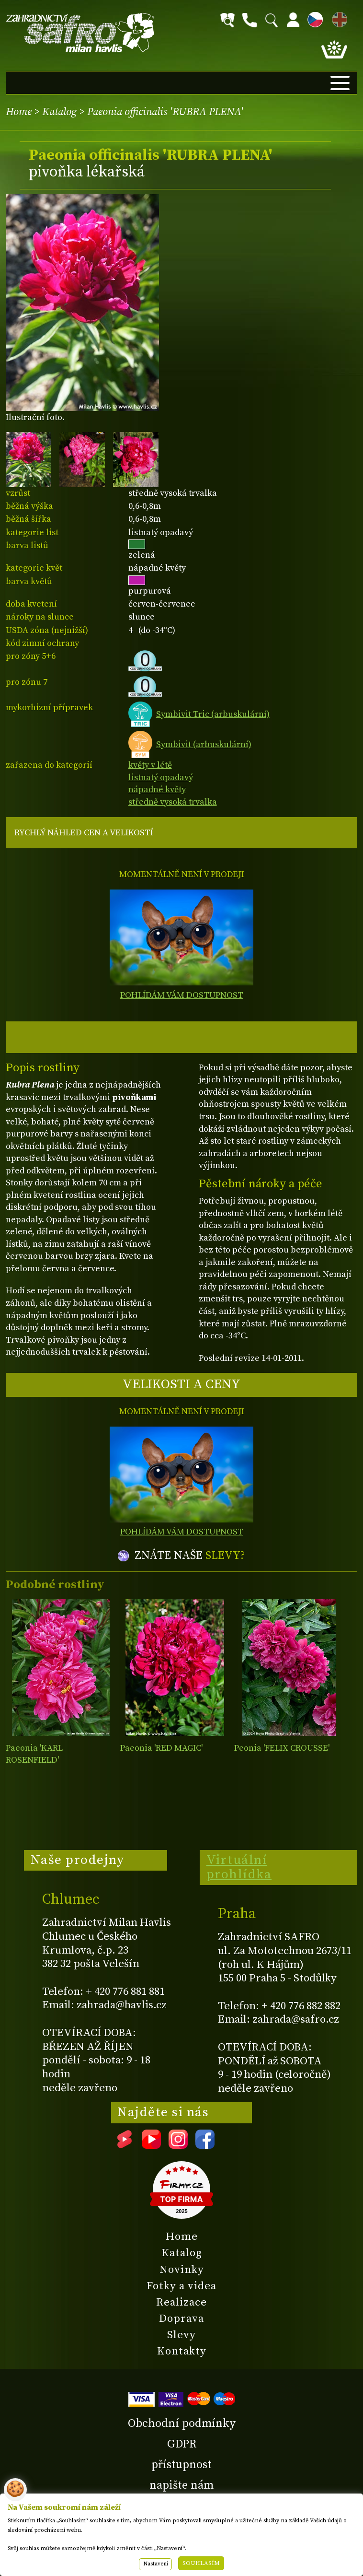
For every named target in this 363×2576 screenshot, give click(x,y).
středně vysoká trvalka (172, 802)
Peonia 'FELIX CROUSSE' (281, 1748)
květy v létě (150, 765)
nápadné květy (157, 789)
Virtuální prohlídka (239, 1867)
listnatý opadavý (160, 777)
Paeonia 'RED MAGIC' (161, 1748)
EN (337, 17)
